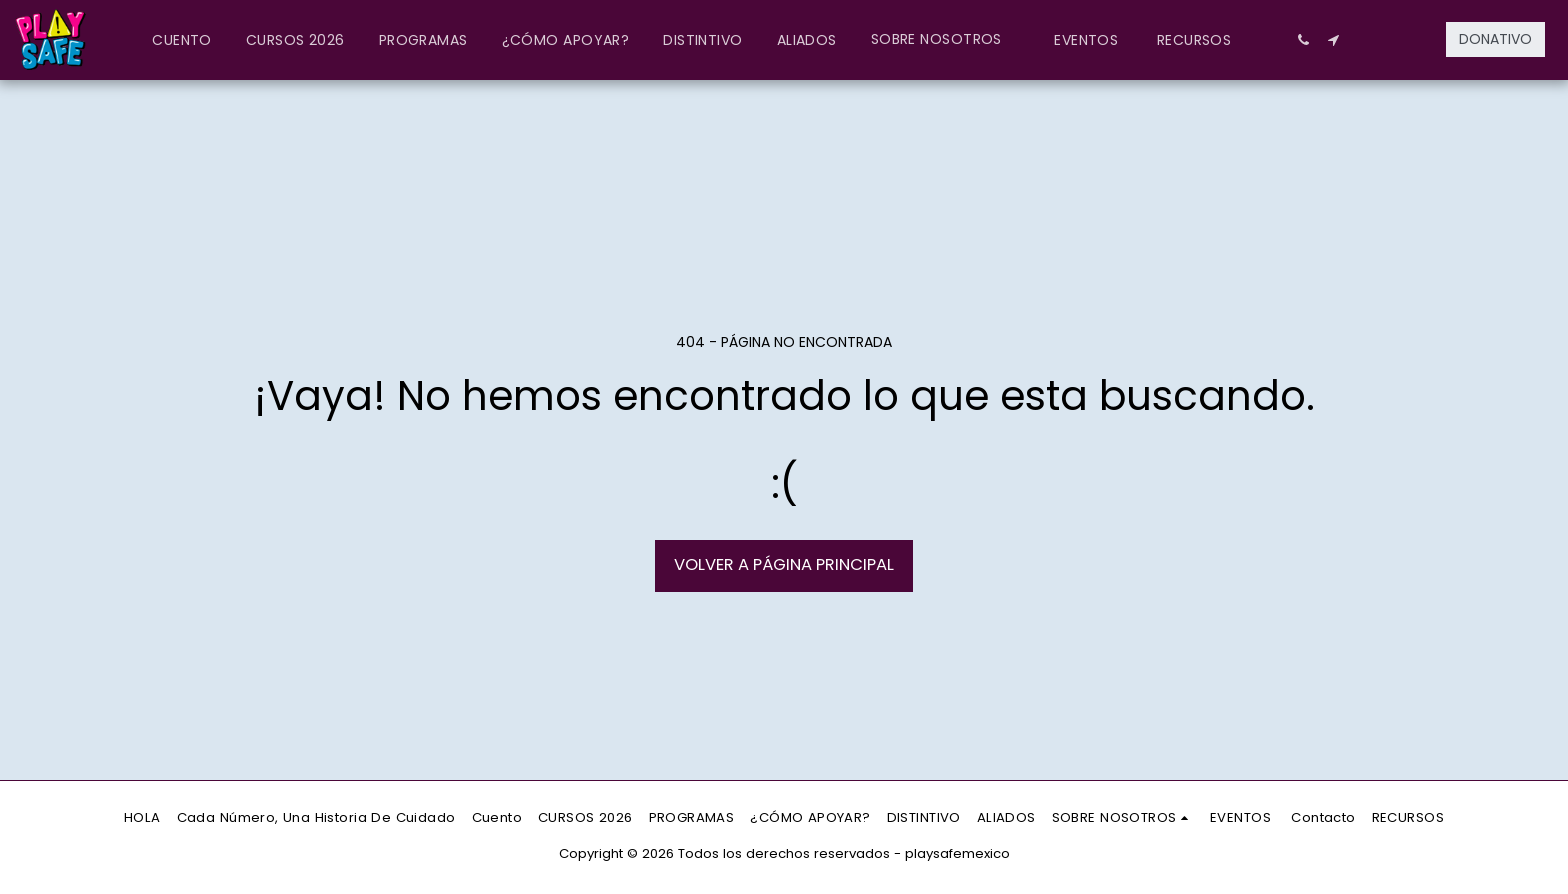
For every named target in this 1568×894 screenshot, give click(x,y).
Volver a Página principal (784, 564)
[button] (946, 39)
